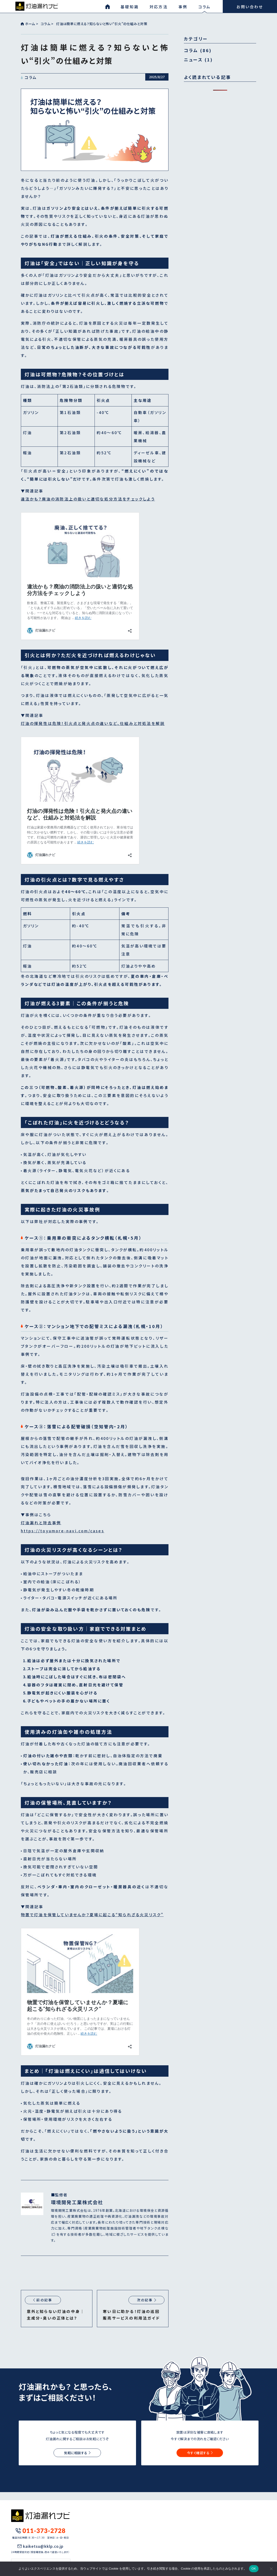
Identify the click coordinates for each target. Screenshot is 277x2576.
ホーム (30, 23)
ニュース (193, 59)
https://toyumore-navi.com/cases (62, 1531)
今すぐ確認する (200, 2452)
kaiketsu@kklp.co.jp (43, 2546)
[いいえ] (271, 2568)
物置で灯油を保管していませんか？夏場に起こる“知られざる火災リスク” (92, 1914)
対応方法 (159, 6)
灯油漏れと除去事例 (41, 1522)
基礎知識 (130, 6)
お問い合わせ (249, 6)
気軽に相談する (77, 2452)
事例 (182, 6)
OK (253, 2568)
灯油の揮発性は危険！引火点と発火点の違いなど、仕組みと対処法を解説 (93, 723)
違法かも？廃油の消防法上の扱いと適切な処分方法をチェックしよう (88, 499)
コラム (204, 6)
